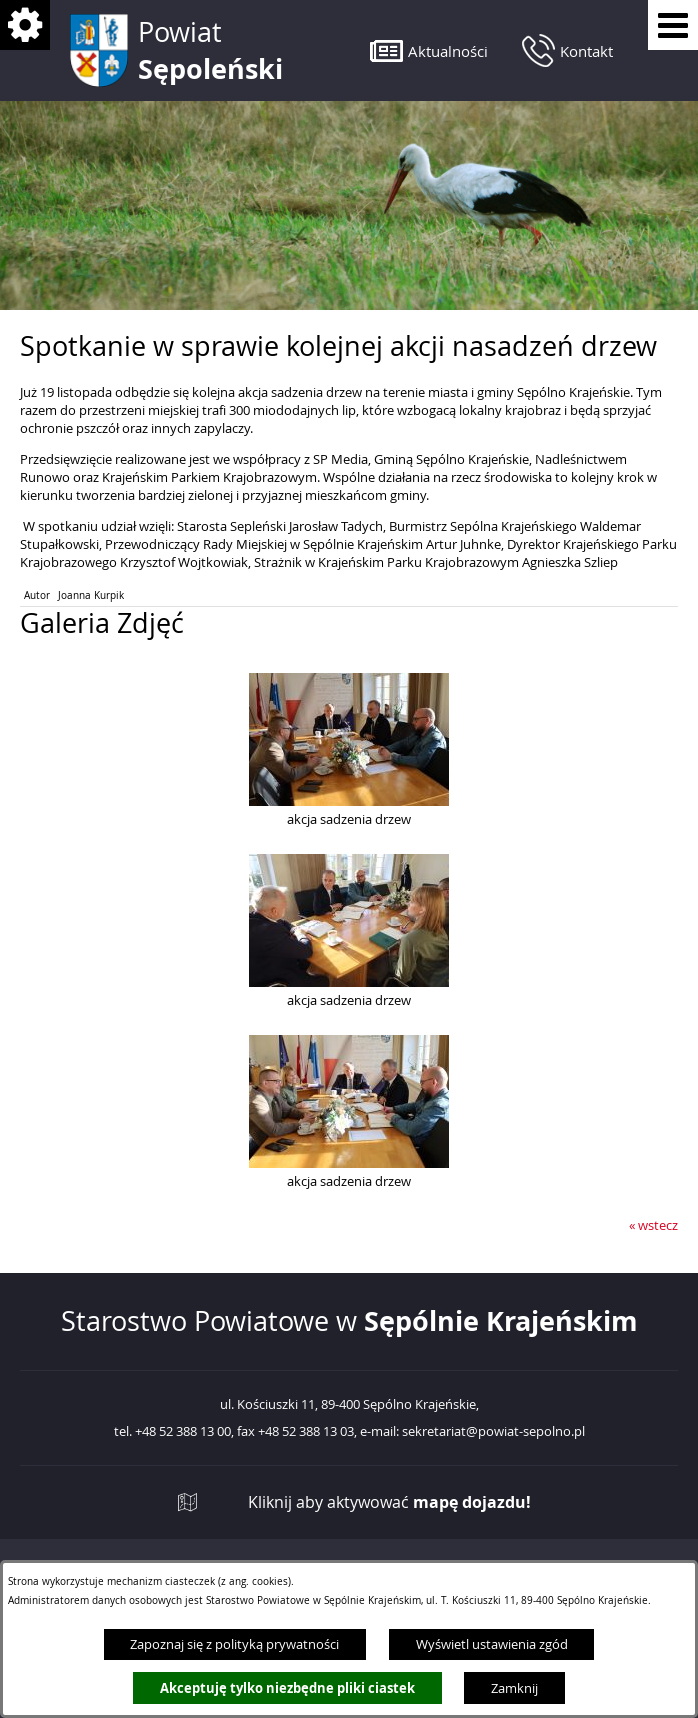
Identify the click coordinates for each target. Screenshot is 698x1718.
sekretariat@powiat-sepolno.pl (493, 1432)
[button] (429, 50)
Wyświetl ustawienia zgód (492, 1644)
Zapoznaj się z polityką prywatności (234, 1644)
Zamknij (514, 1688)
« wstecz (653, 1225)
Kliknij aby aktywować (389, 1502)
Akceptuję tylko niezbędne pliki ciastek (287, 1688)
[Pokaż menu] (673, 25)
